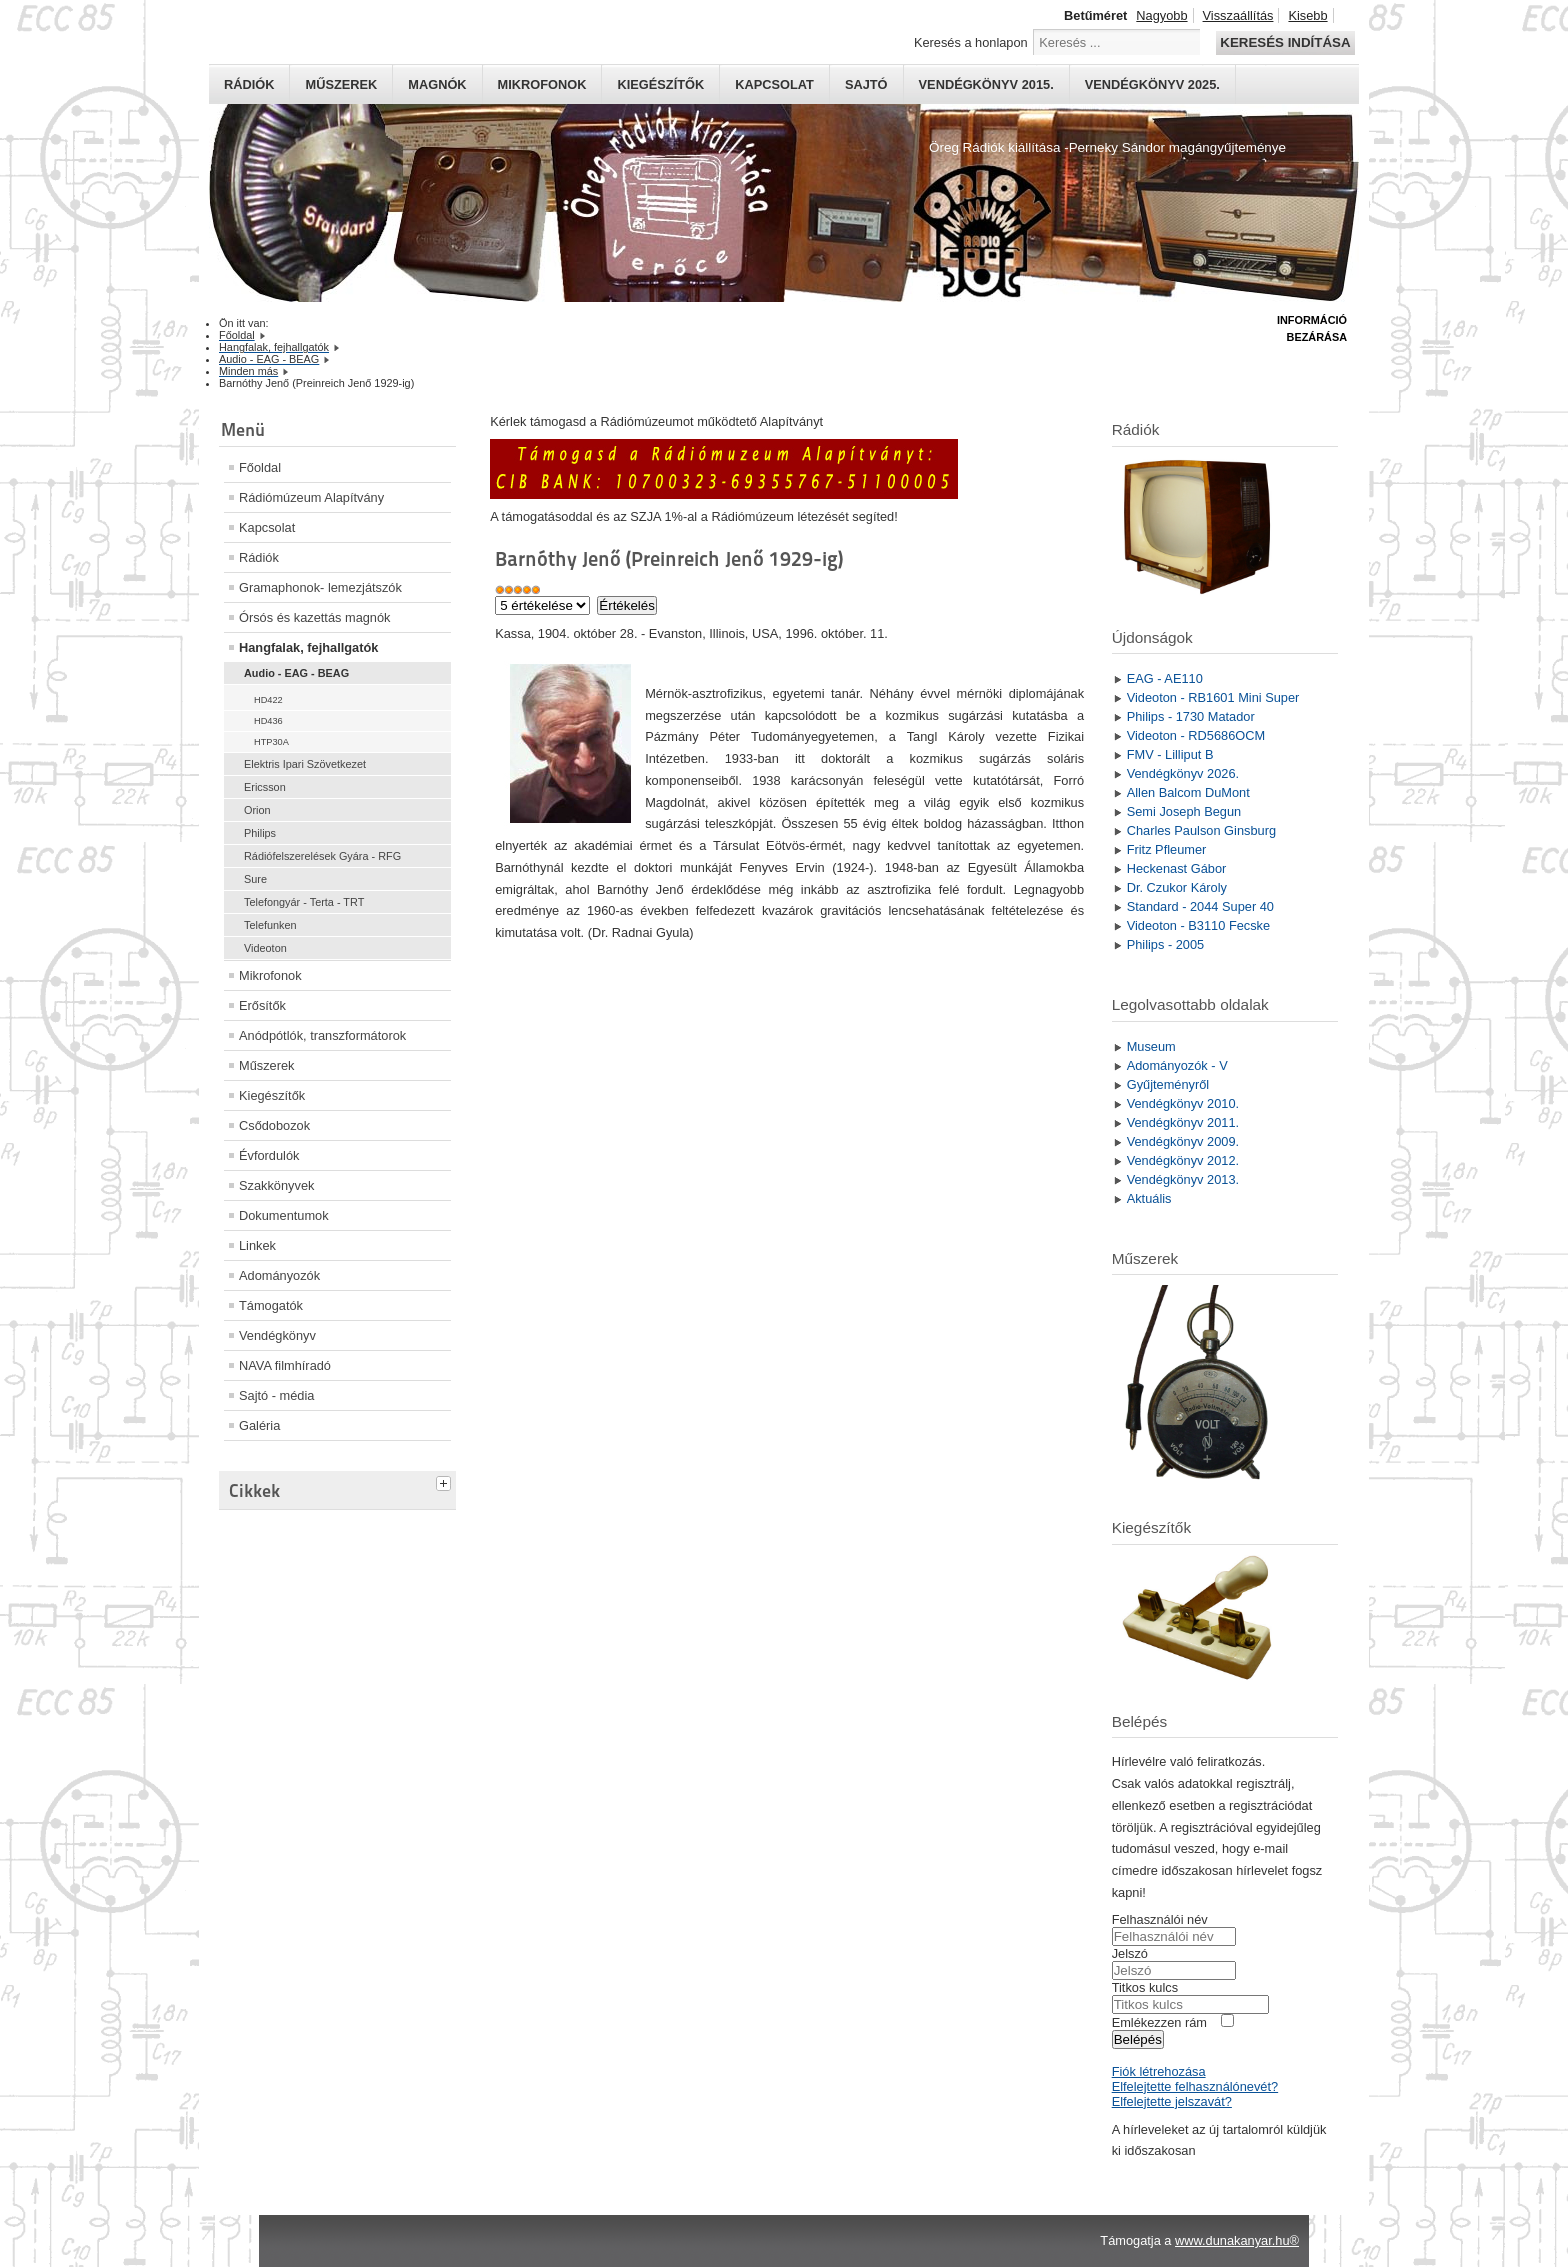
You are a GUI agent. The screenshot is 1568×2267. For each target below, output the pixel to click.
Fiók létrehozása (1159, 2071)
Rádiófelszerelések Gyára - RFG (322, 856)
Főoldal (260, 467)
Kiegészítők (660, 84)
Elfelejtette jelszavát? (1172, 2101)
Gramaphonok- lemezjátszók (320, 587)
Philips (260, 833)
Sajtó (866, 84)
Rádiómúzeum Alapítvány (311, 497)
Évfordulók (269, 1155)
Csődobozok (274, 1125)
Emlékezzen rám (1159, 2022)
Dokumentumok (284, 1215)
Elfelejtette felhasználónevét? (1195, 2086)
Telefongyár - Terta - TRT (304, 902)
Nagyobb (1161, 15)
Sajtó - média (276, 1395)
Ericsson (265, 787)
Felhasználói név (1160, 1919)
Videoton (265, 948)
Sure (255, 879)
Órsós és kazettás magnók (315, 617)
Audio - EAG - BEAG (296, 673)
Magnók (437, 84)
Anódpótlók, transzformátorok (322, 1035)
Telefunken (270, 925)
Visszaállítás (1238, 15)
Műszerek (341, 84)
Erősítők (262, 1005)
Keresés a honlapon (971, 42)
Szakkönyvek (276, 1185)
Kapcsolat (774, 84)
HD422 (268, 700)
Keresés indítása (1285, 42)
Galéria (259, 1425)
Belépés (1138, 2039)
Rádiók (249, 84)
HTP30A (271, 742)
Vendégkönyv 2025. (1152, 84)
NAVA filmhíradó (285, 1365)
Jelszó (1130, 1953)
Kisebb (1307, 15)
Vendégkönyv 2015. (986, 84)
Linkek (257, 1245)
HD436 (268, 721)
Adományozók (279, 1275)
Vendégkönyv (277, 1335)
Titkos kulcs (1145, 1987)
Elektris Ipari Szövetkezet (305, 764)
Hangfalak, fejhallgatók (308, 647)
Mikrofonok (542, 84)
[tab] (446, 1481)
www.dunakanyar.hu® (1237, 2240)
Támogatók (271, 1305)
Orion (257, 810)
